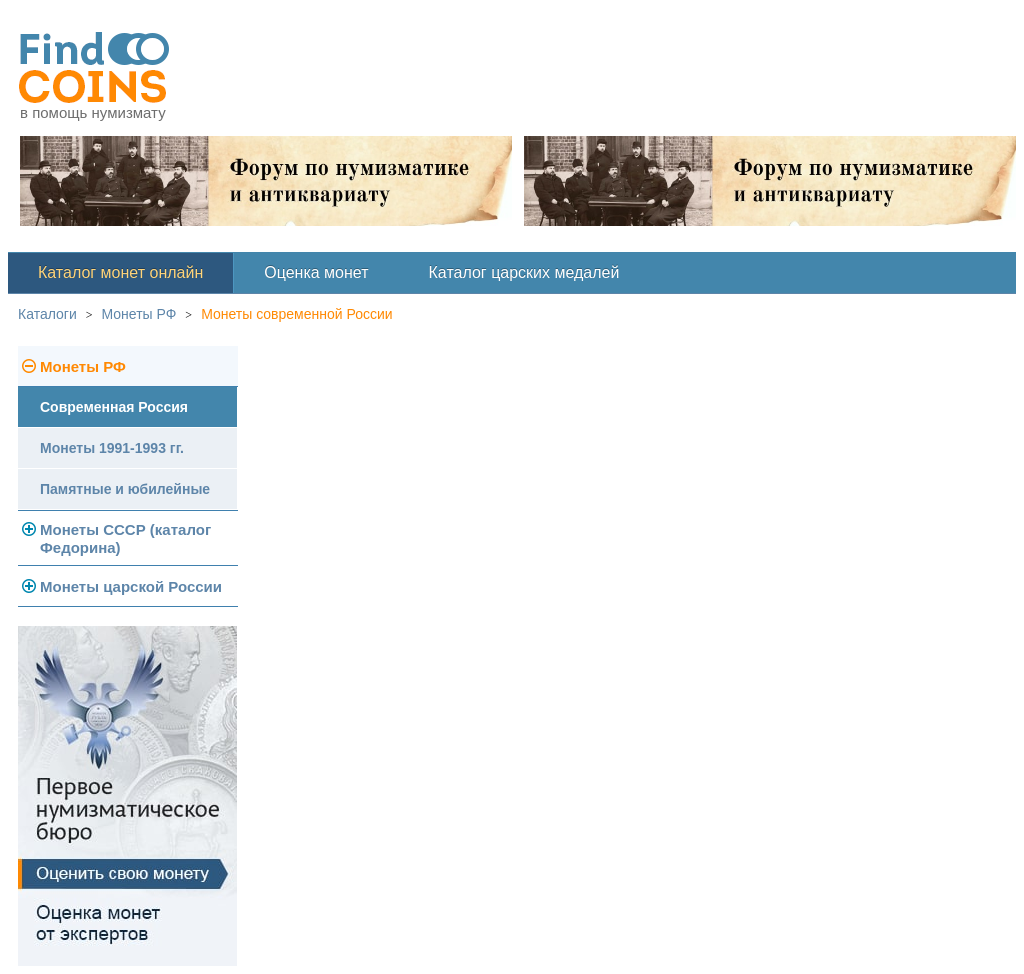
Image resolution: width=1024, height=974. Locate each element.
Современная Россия (114, 407)
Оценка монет (316, 272)
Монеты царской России (131, 586)
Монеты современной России (297, 314)
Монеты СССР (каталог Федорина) (125, 538)
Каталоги (47, 314)
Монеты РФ (139, 314)
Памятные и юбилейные (125, 489)
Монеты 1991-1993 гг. (112, 448)
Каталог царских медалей (524, 272)
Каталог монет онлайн (120, 272)
